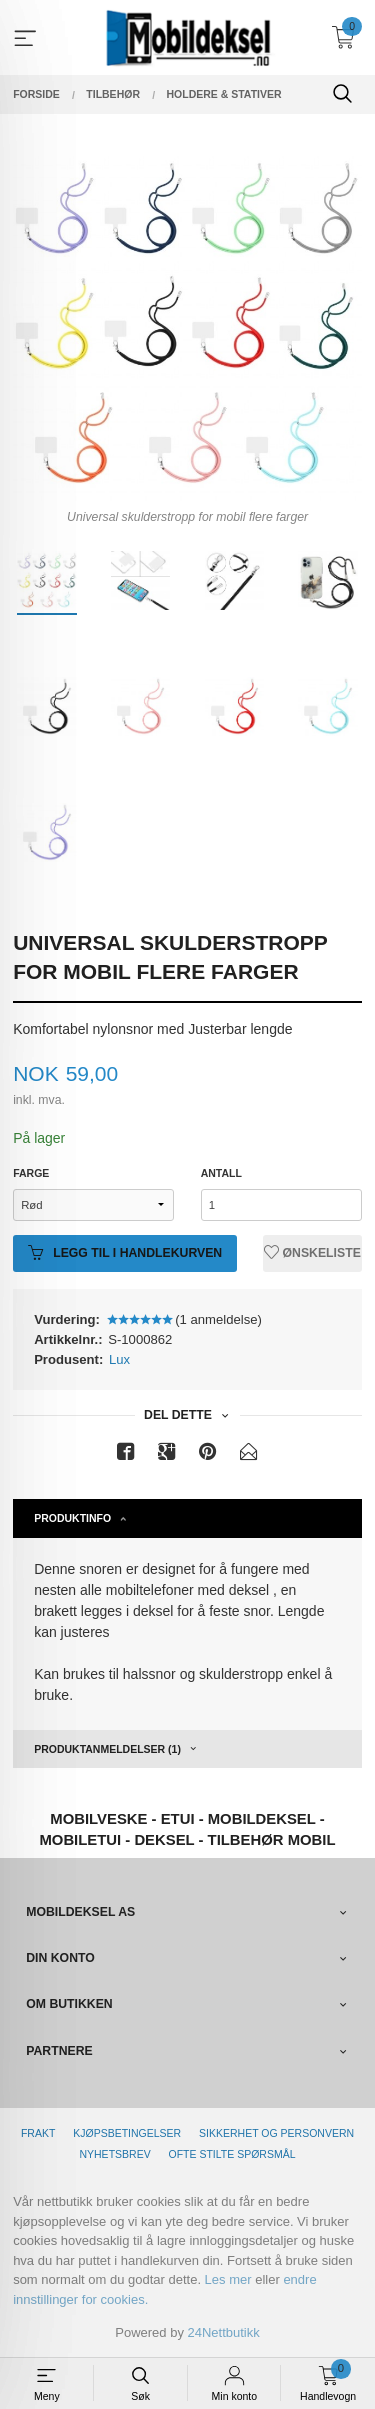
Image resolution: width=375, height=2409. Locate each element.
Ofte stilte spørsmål (232, 2154)
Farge (31, 1173)
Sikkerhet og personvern (276, 2133)
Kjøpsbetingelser (127, 2133)
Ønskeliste (312, 1253)
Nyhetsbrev (114, 2154)
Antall (221, 1173)
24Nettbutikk (224, 2332)
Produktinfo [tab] (72, 1518)
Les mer (228, 2279)
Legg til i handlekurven (125, 1253)
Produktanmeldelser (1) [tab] (107, 1749)
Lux (119, 1359)
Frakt (38, 2133)
